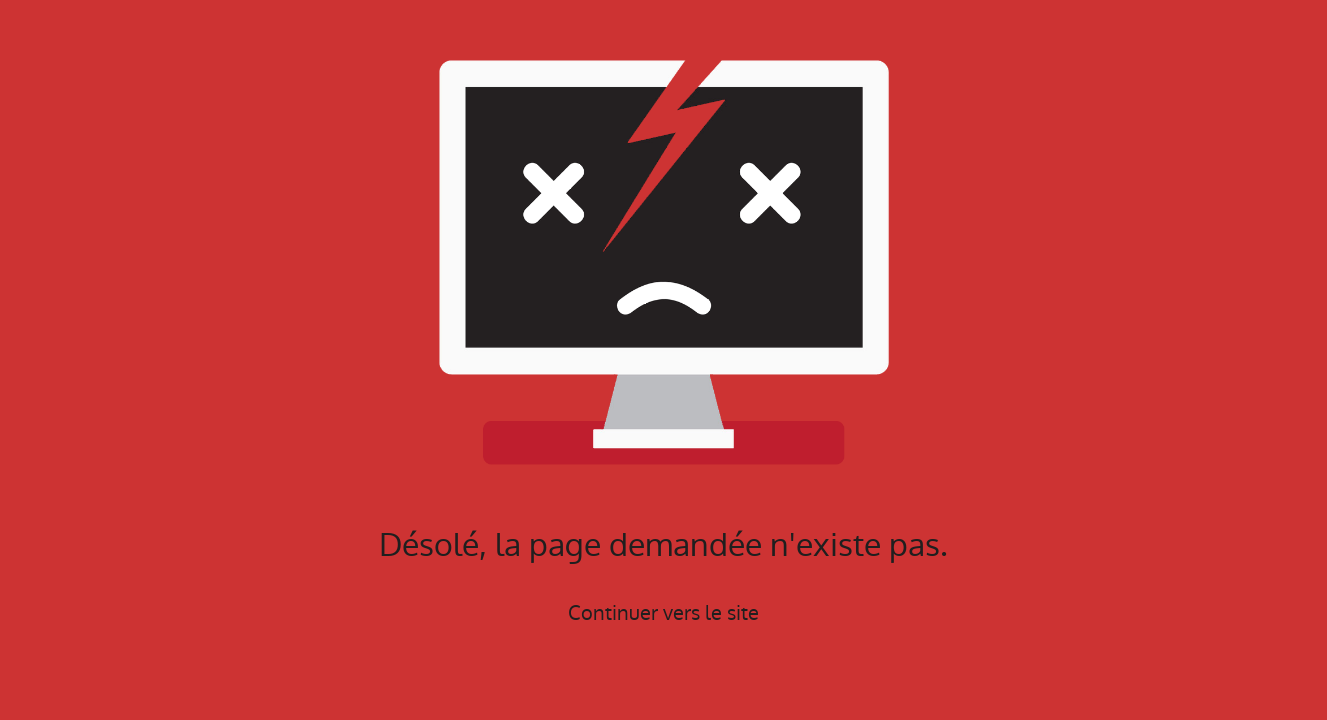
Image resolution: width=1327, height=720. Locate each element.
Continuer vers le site (663, 613)
